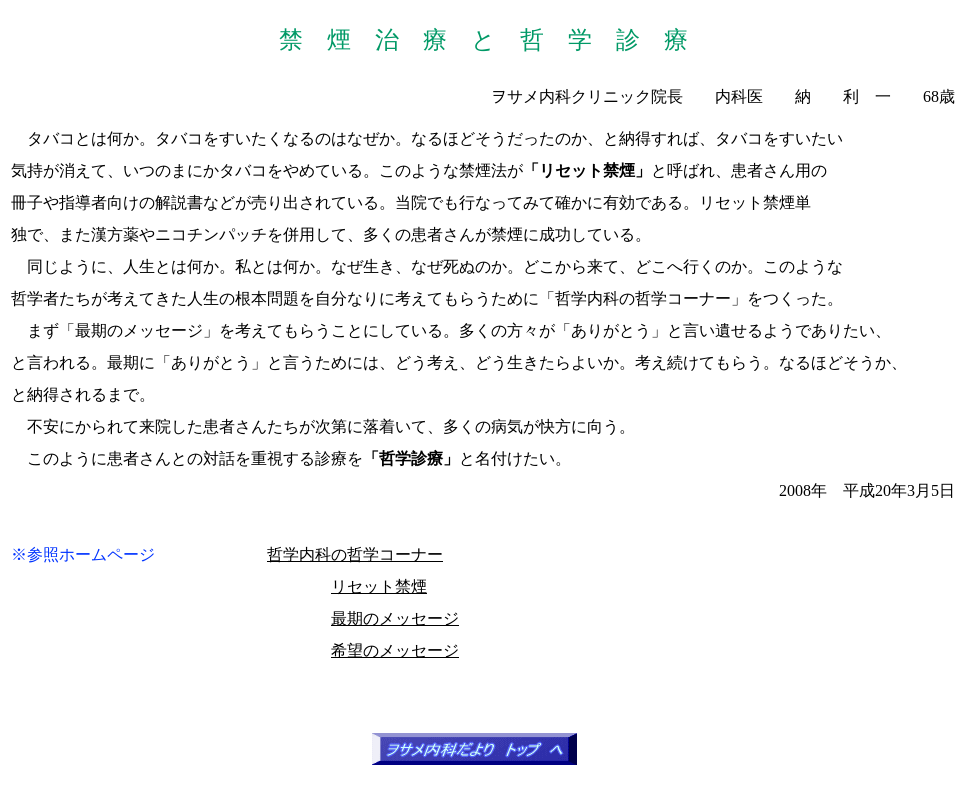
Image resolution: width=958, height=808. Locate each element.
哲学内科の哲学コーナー (355, 554)
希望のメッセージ (395, 650)
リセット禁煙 (379, 586)
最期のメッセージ (395, 618)
